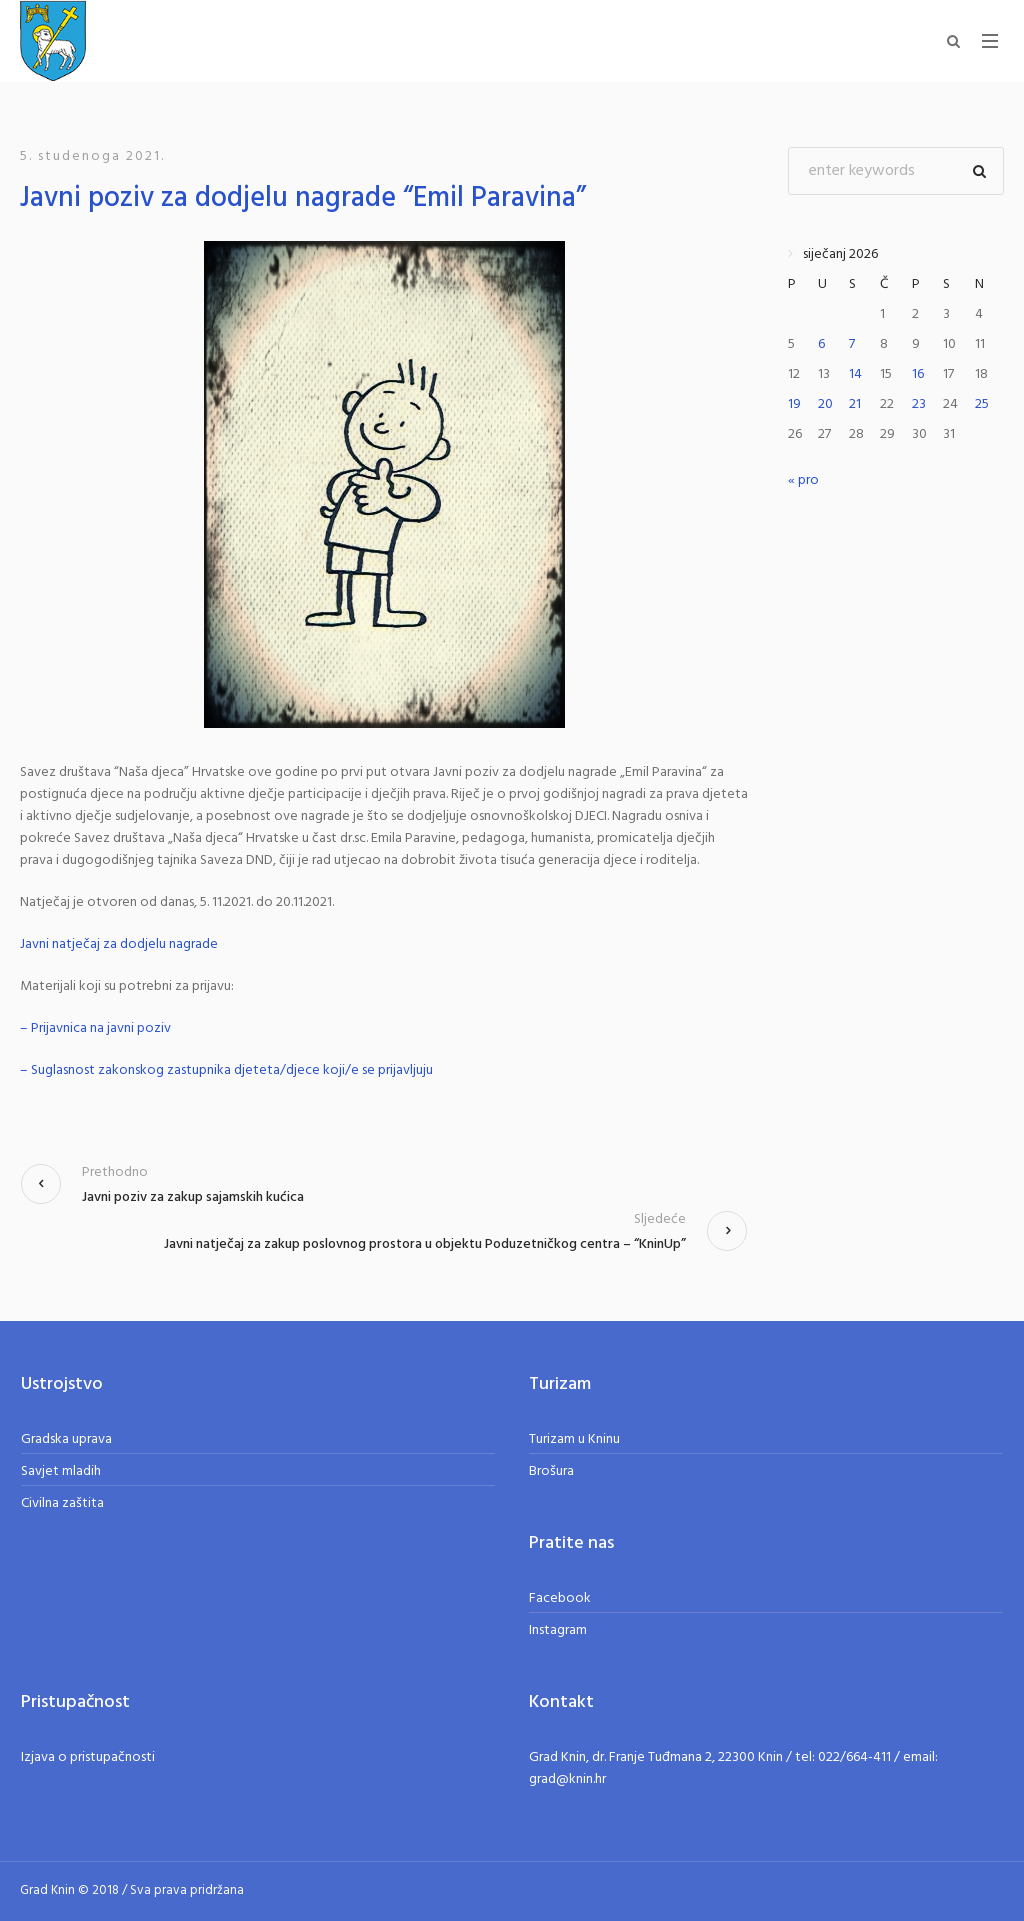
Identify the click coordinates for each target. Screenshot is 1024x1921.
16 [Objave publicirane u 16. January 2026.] (918, 374)
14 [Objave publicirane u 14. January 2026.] (855, 374)
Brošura (551, 1471)
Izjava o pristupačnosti (88, 1757)
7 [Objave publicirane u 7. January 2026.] (852, 344)
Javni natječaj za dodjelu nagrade (119, 945)
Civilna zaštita (62, 1503)
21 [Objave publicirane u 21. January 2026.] (855, 404)
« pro (803, 480)
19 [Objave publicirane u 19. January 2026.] (794, 404)
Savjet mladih (61, 1471)
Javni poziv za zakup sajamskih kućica (193, 1197)
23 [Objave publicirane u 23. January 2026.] (919, 404)
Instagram (558, 1630)
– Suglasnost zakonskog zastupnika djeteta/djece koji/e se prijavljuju (226, 1071)
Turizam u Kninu (574, 1439)
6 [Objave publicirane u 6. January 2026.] (821, 344)
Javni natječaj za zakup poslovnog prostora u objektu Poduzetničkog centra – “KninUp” (425, 1244)
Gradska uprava (66, 1439)
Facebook (560, 1598)
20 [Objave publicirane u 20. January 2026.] (825, 404)
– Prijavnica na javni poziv (95, 1029)
